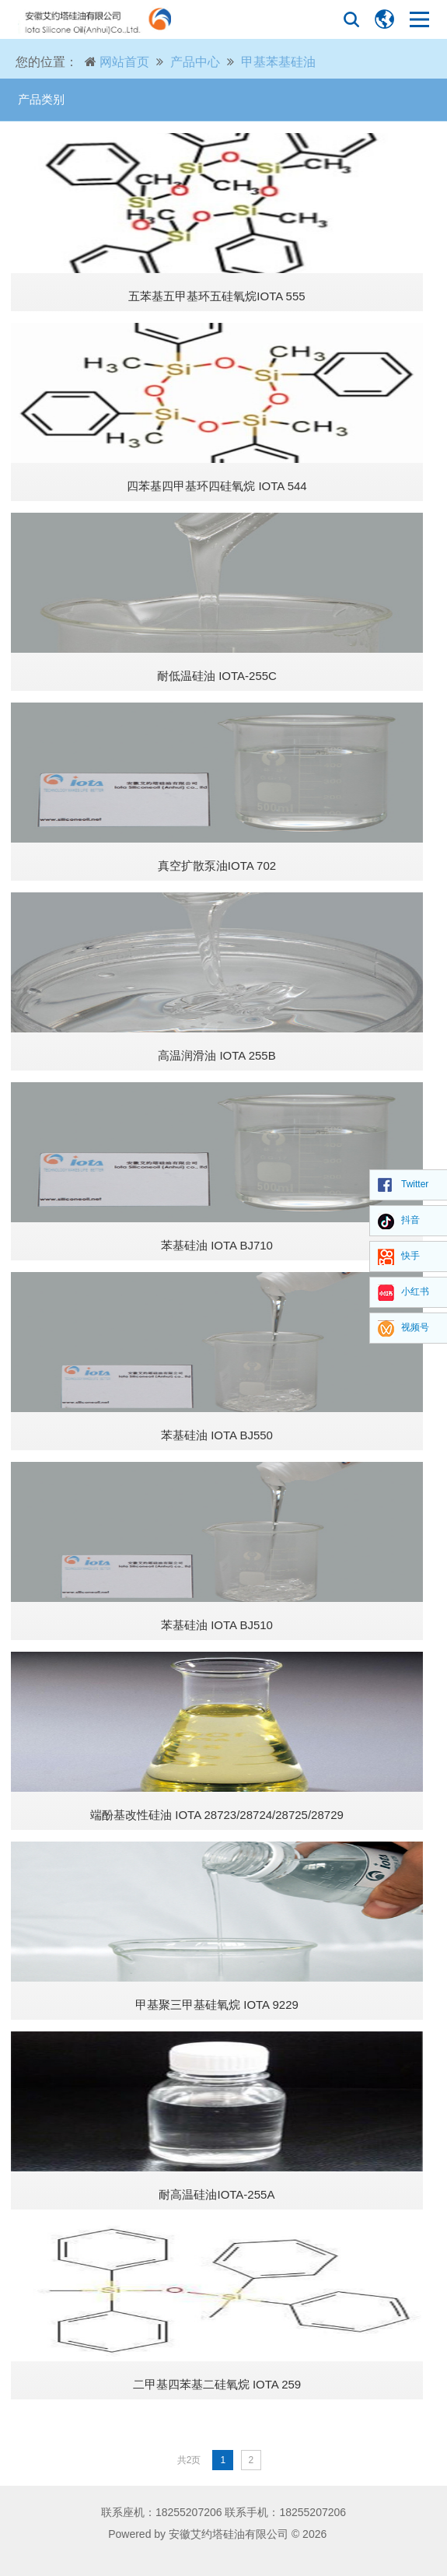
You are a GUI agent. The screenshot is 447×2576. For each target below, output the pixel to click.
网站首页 (124, 61)
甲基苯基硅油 (278, 61)
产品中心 (195, 61)
